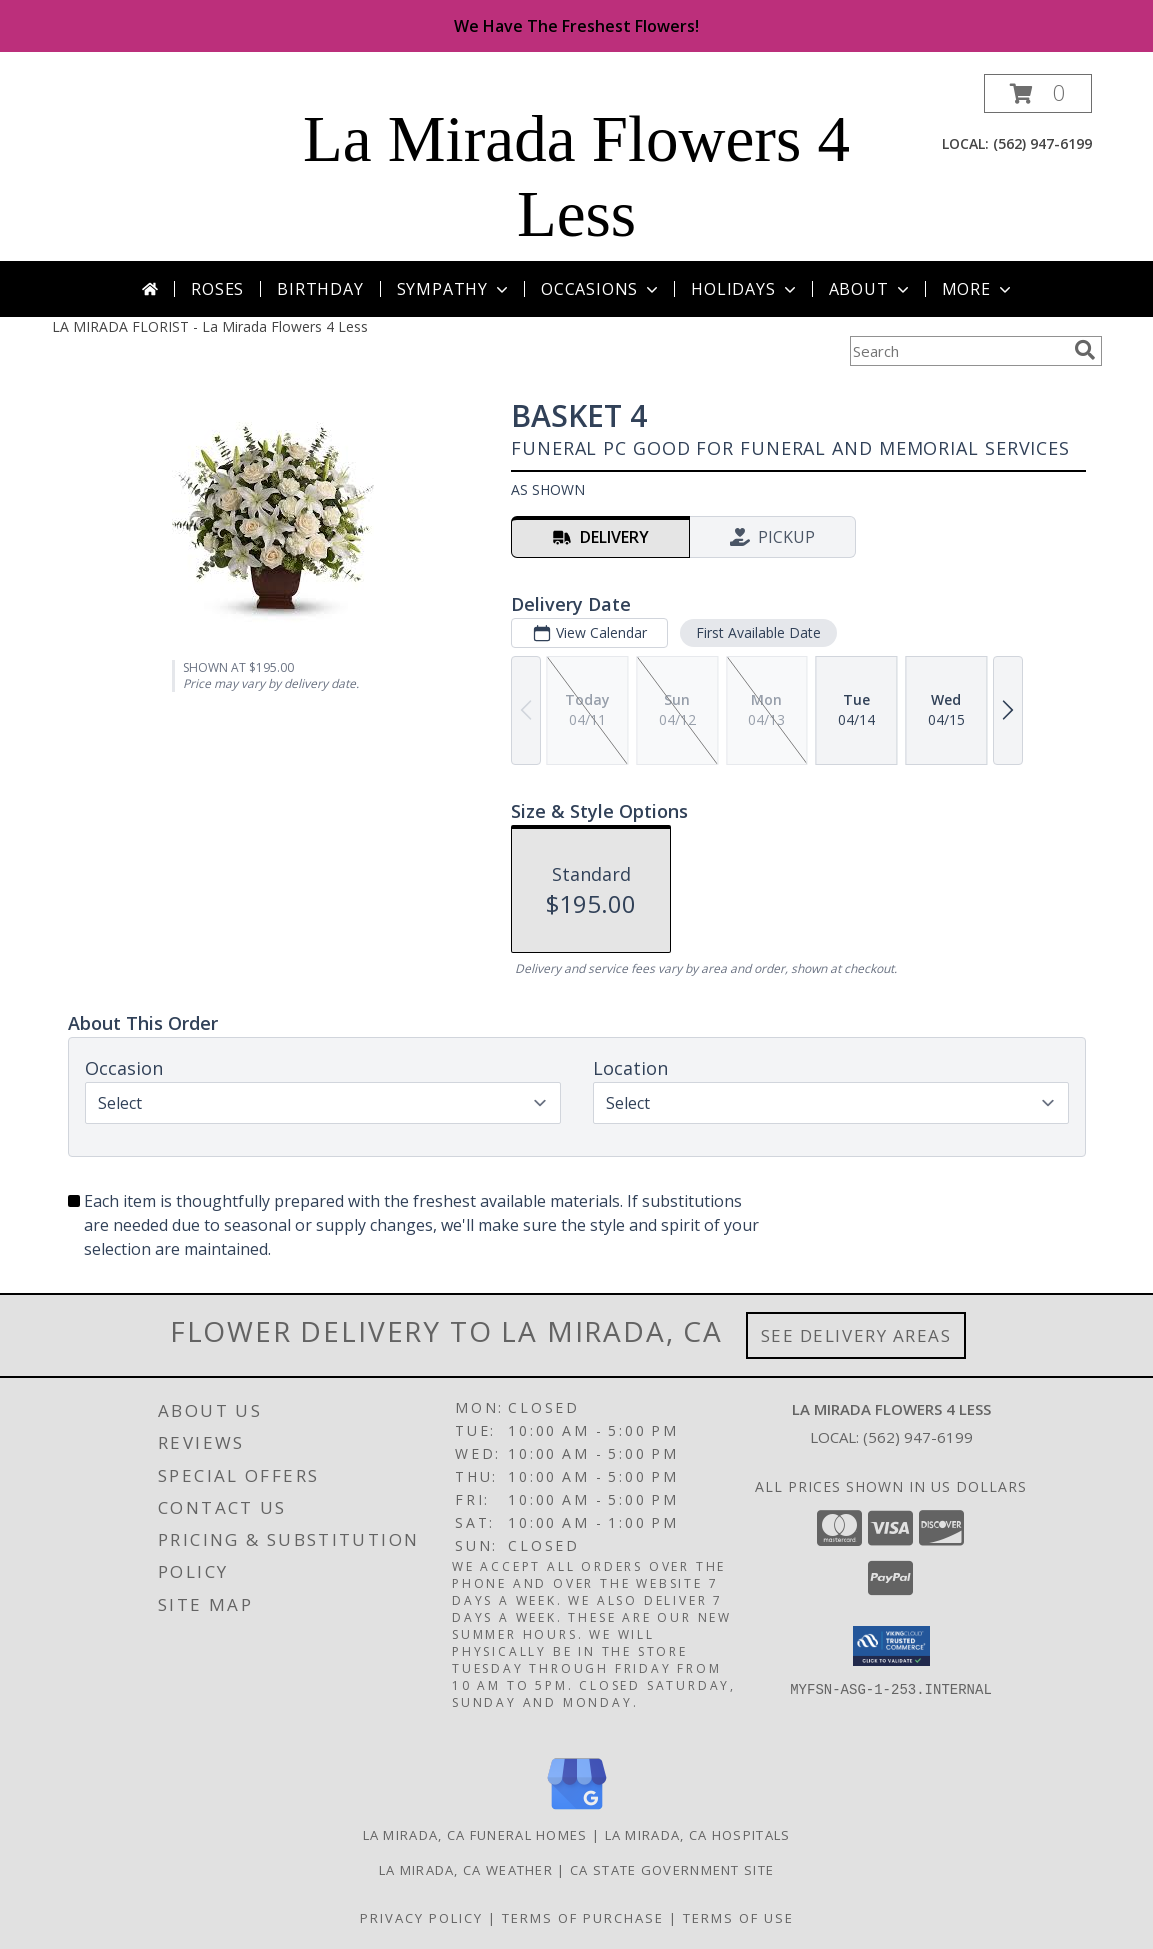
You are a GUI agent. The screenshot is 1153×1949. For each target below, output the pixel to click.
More (978, 289)
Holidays (745, 289)
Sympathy (454, 289)
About (871, 289)
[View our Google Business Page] (577, 1810)
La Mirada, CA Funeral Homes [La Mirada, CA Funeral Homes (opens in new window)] (475, 1835)
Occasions (601, 289)
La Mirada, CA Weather (466, 1870)
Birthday (320, 289)
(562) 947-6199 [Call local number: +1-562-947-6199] (1042, 143)
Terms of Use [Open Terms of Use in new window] (738, 1918)
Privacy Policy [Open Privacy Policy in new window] (421, 1918)
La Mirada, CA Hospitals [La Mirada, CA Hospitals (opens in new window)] (698, 1835)
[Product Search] (958, 351)
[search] (1085, 350)
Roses (217, 289)
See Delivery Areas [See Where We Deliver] (856, 1335)
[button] (1038, 93)
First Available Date (757, 632)
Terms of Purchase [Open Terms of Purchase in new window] (583, 1918)
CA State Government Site (672, 1870)
